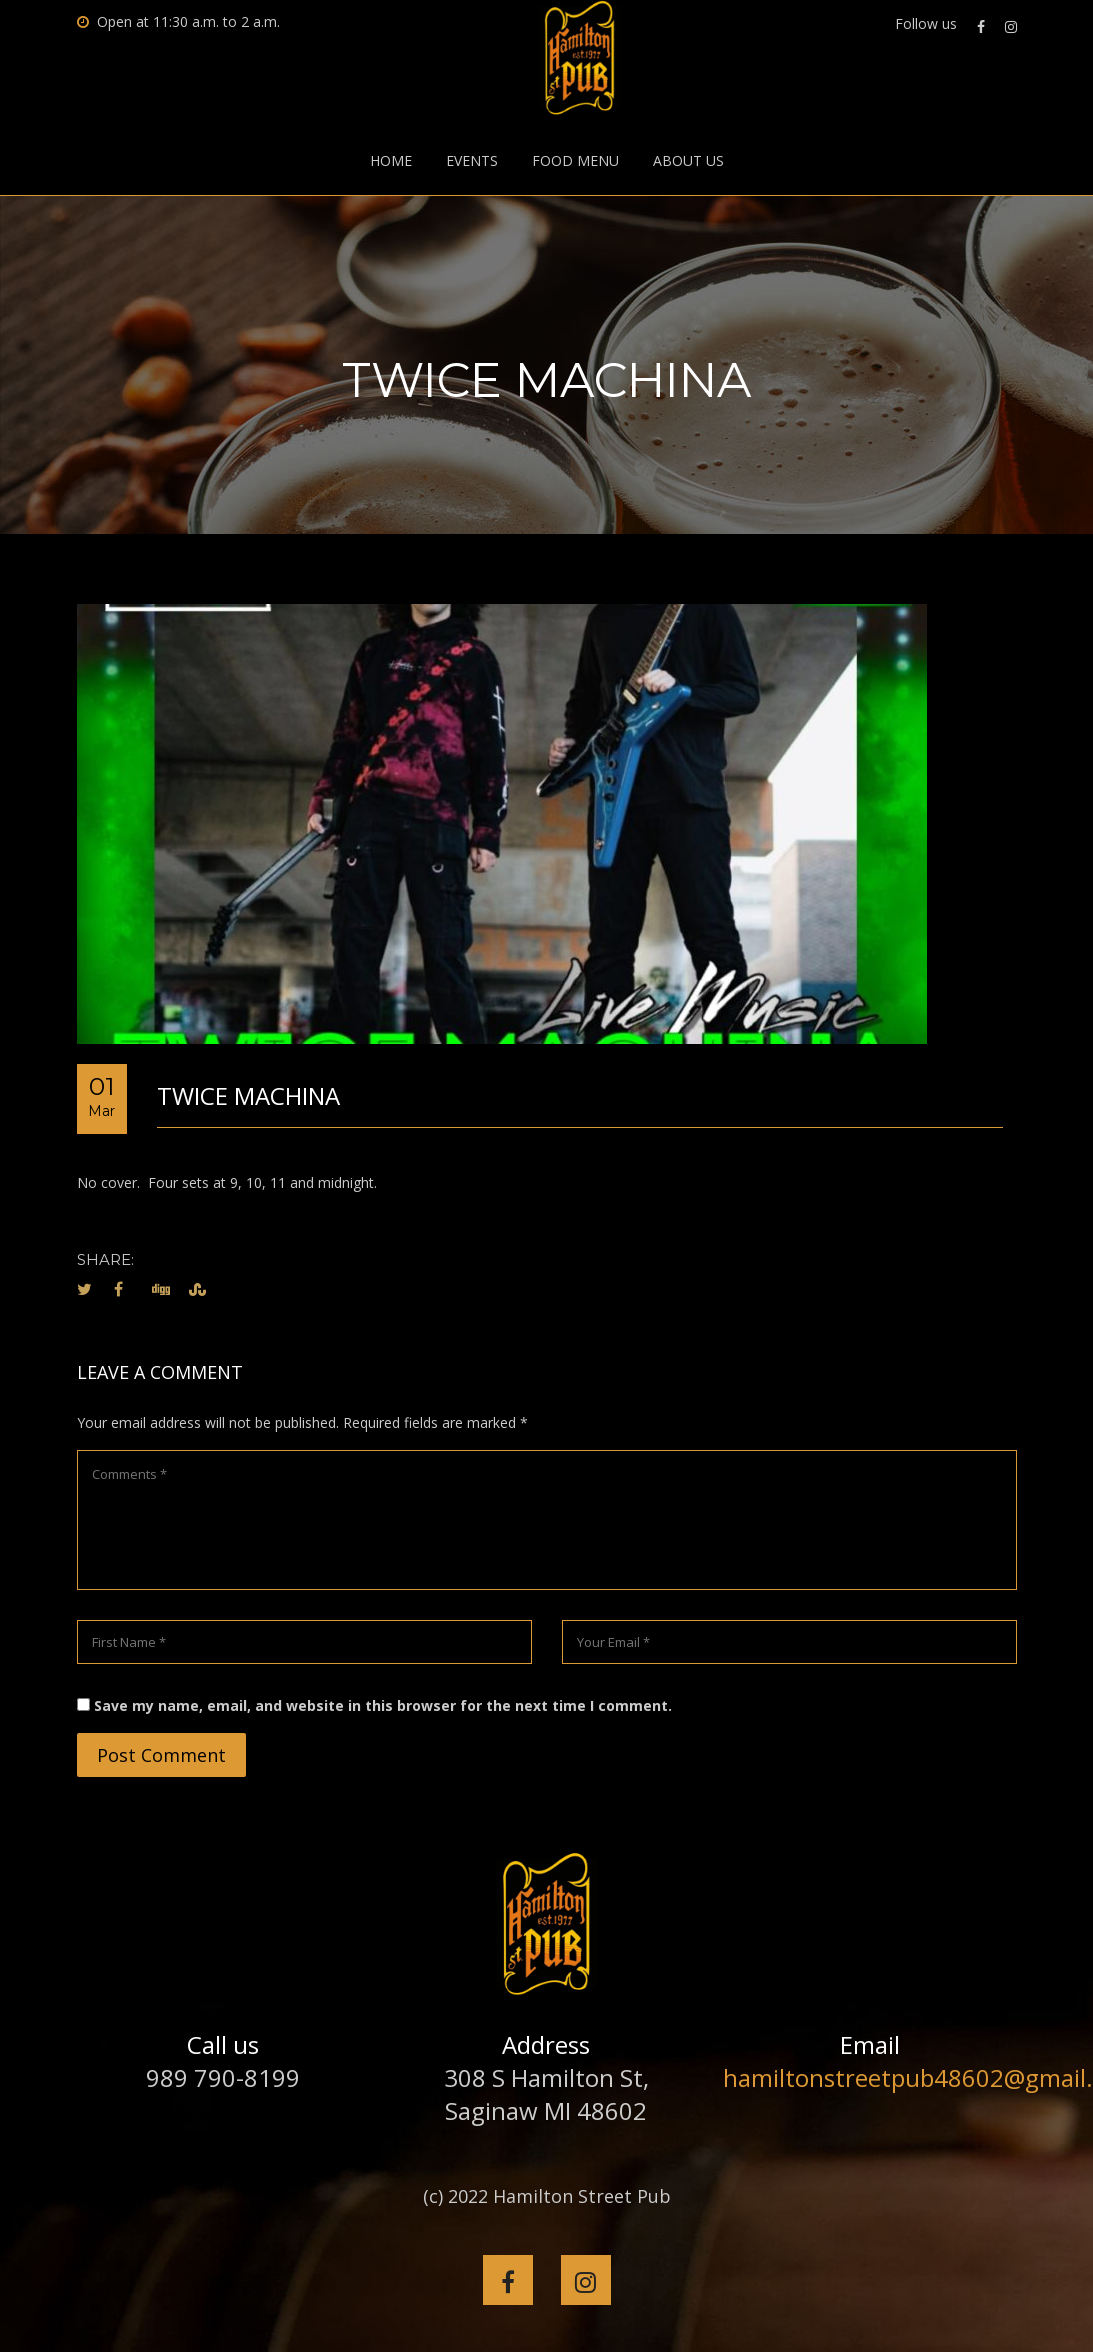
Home (391, 160)
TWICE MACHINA (248, 1095)
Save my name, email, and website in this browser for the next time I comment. (383, 1705)
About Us (688, 160)
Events (472, 160)
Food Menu (575, 160)
